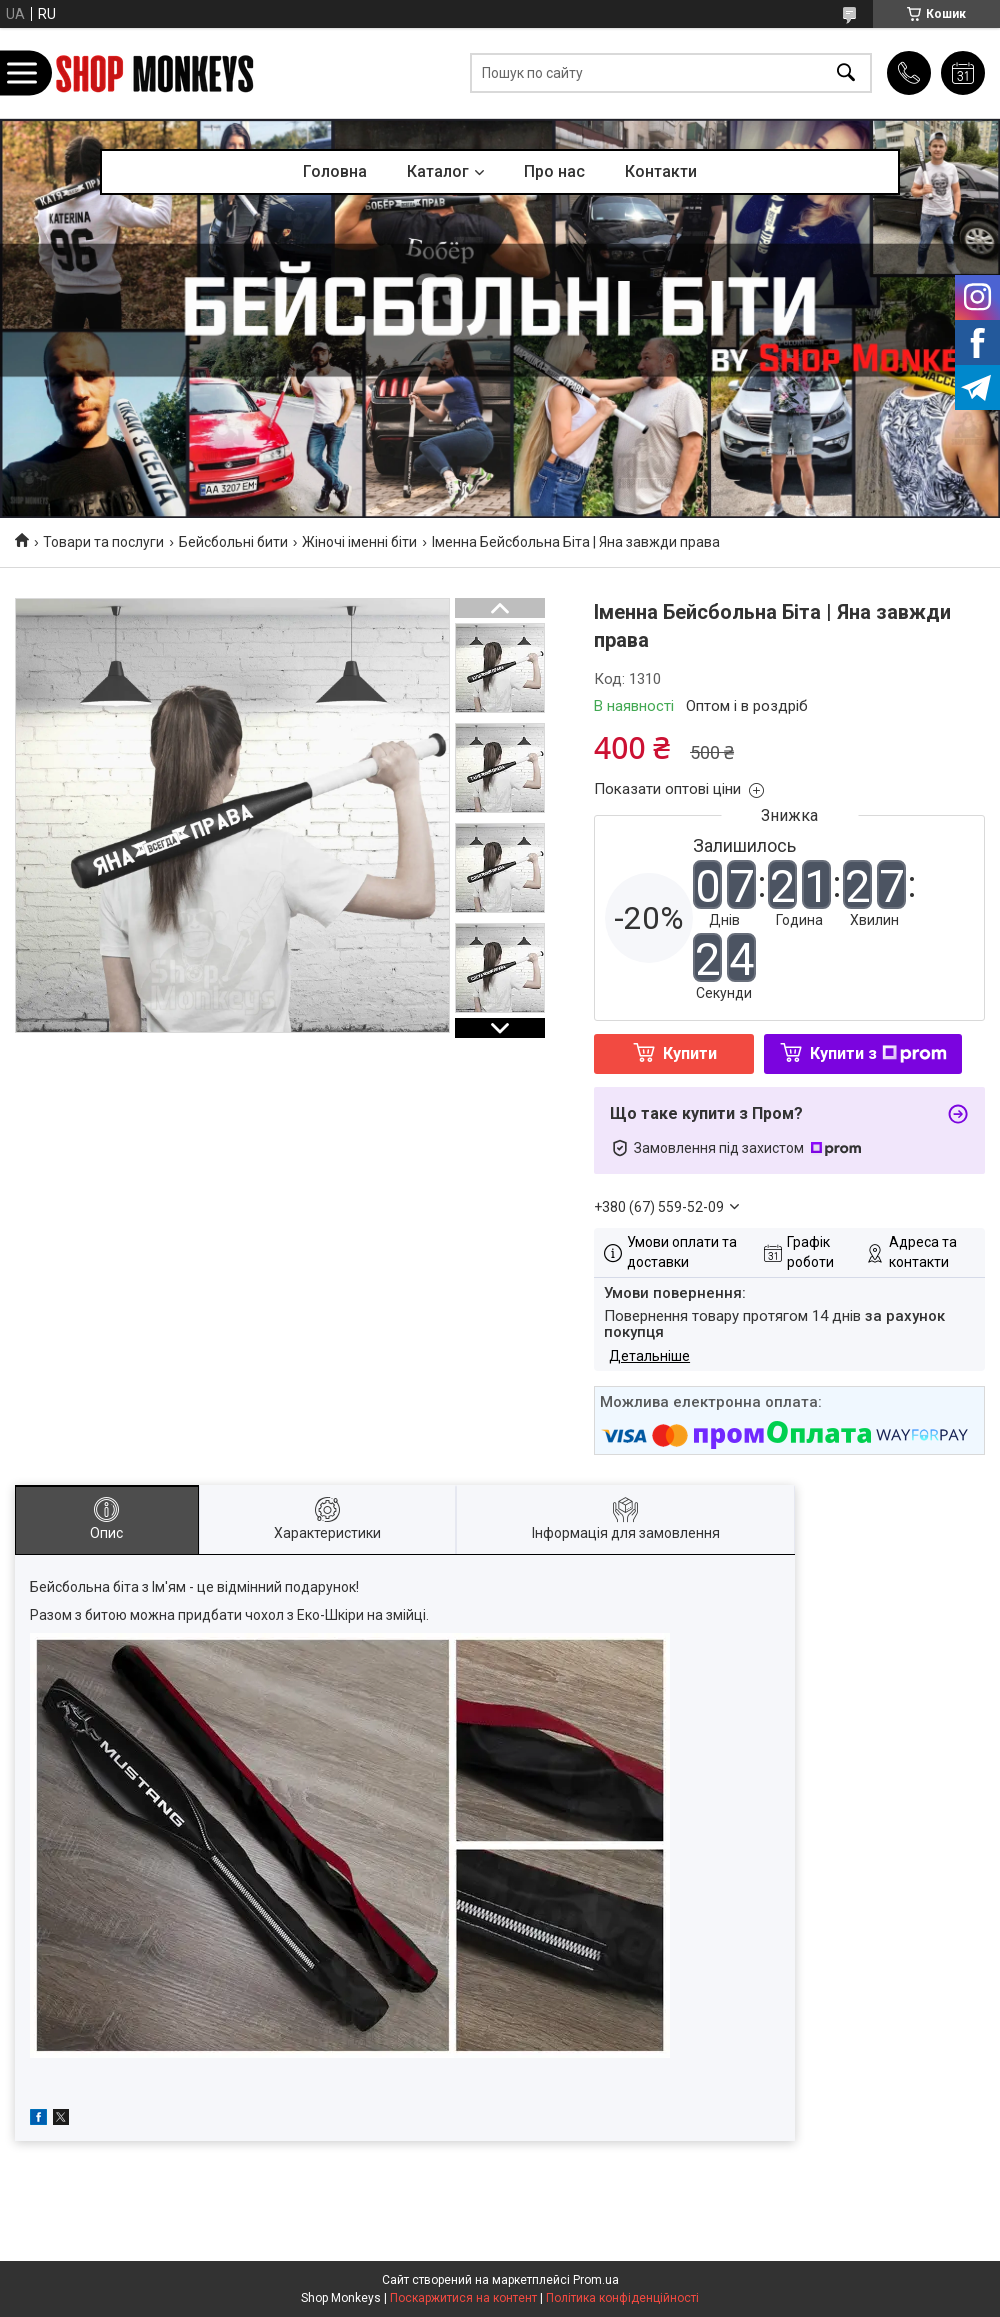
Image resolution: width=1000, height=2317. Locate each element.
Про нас (554, 171)
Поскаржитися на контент (463, 2298)
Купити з (878, 1053)
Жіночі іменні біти (359, 542)
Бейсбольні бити (233, 542)
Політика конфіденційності (622, 2298)
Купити (690, 1053)
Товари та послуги (103, 542)
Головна (335, 171)
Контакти (661, 171)
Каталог (438, 171)
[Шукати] (846, 73)
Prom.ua (596, 2280)
